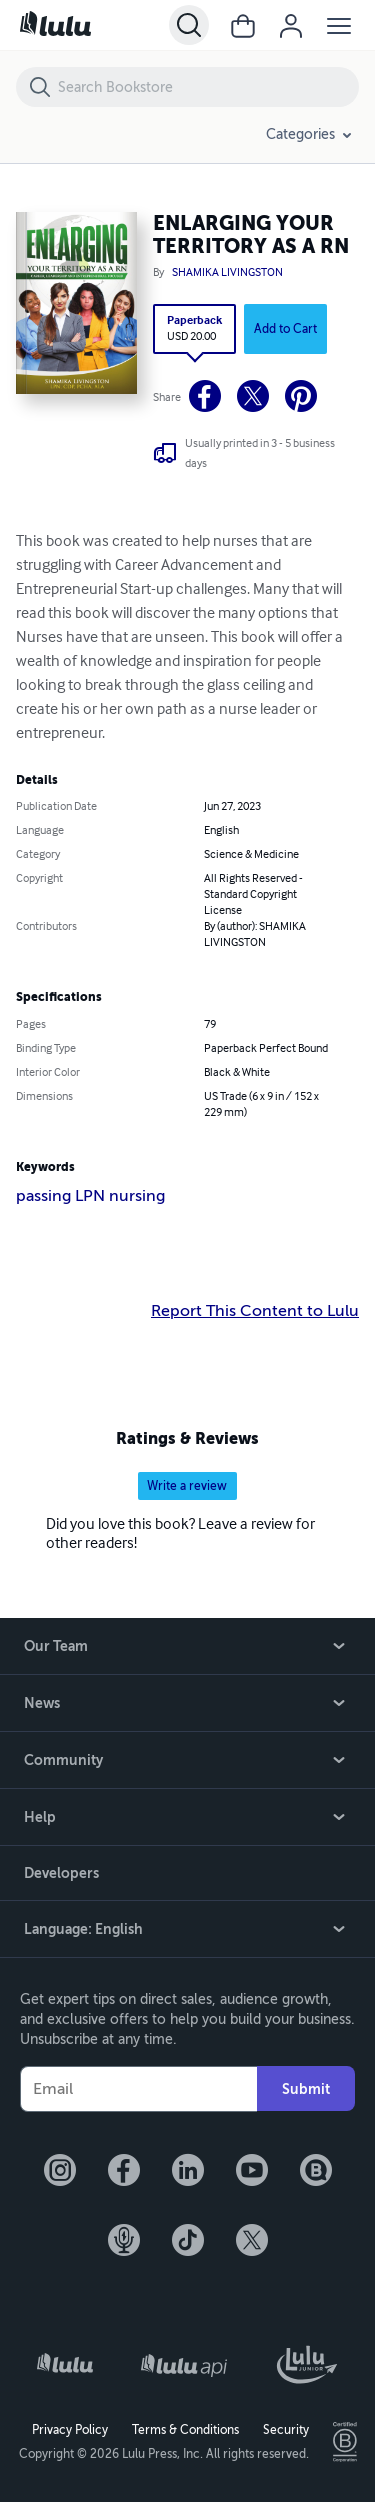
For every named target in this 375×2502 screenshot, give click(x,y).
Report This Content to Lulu (255, 1311)
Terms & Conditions (185, 2430)
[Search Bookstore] (207, 87)
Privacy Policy (70, 2430)
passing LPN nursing (90, 1196)
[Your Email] (138, 2089)
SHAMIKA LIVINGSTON (227, 273)
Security (286, 2430)
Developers (61, 1873)
